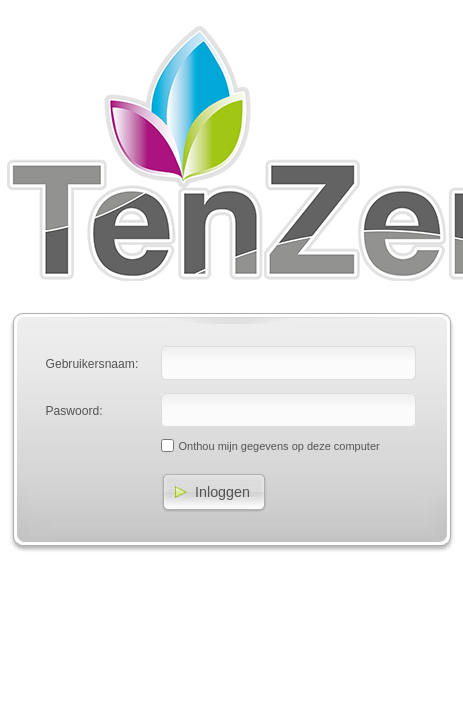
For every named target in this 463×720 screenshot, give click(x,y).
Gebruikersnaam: (92, 364)
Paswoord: (74, 411)
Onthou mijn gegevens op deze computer (279, 446)
